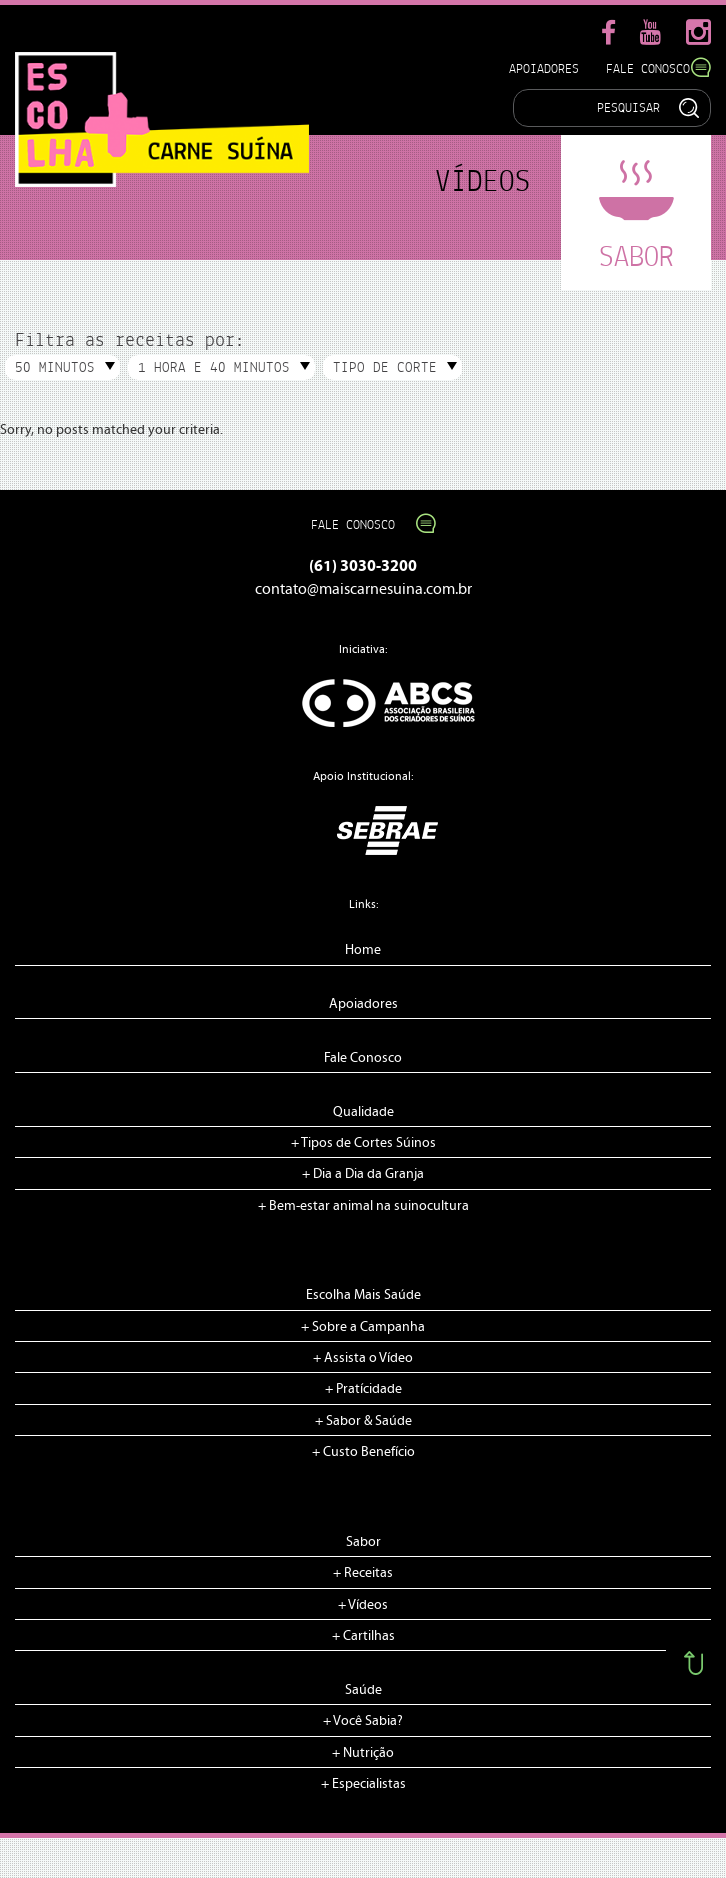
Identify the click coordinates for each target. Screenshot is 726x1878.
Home (363, 950)
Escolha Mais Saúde (363, 1295)
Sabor (363, 1542)
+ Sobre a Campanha (363, 1327)
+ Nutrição (363, 1753)
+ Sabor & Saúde (363, 1421)
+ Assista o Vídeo (363, 1358)
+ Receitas (363, 1573)
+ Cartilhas (363, 1636)
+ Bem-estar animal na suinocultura (363, 1206)
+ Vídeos (363, 1605)
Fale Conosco (658, 68)
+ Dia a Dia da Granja (363, 1174)
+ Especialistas (363, 1784)
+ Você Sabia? (363, 1721)
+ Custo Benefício (363, 1452)
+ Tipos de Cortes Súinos (363, 1143)
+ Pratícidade (363, 1389)
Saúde (363, 1690)
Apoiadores (544, 68)
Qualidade (363, 1112)
